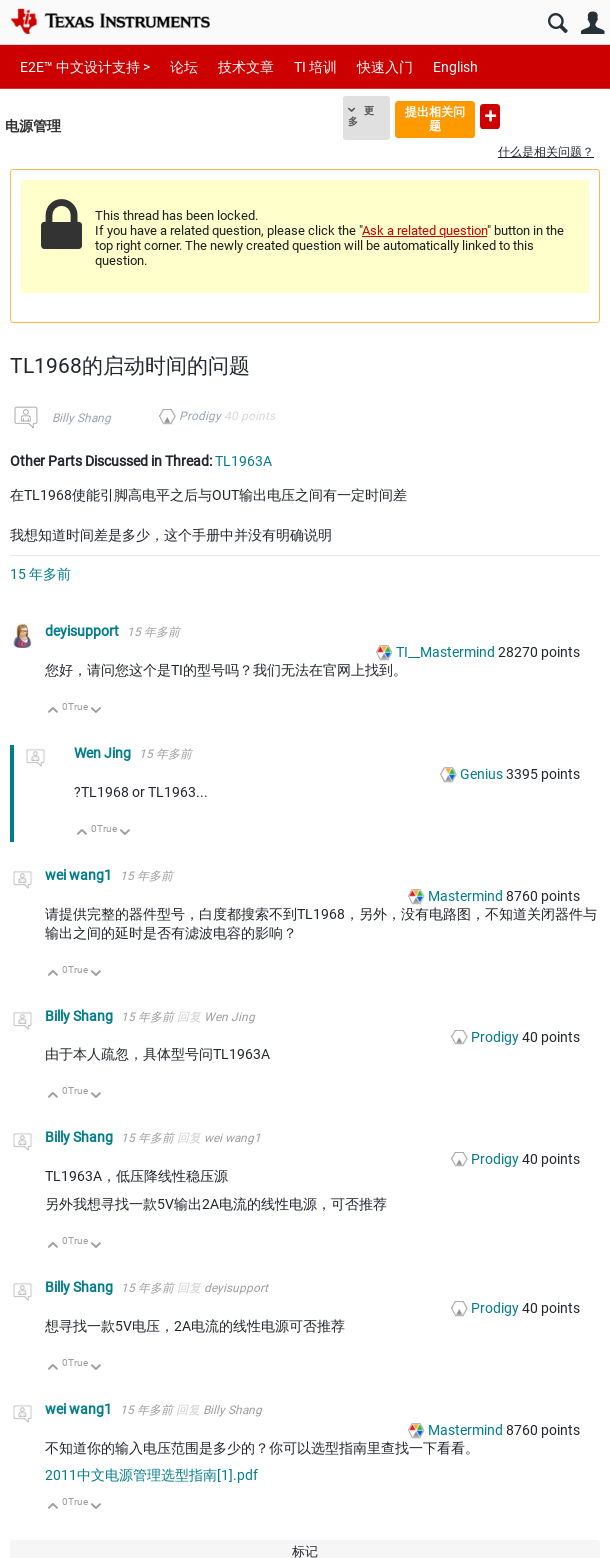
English (455, 67)
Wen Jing (104, 753)
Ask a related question (424, 230)
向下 (96, 711)
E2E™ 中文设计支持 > (85, 67)
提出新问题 (490, 116)
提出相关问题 (435, 118)
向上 (53, 711)
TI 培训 (315, 67)
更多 (361, 116)
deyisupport (83, 631)
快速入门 (385, 67)
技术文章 (246, 67)
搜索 (557, 23)
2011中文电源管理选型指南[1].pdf (151, 1475)
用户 (592, 23)
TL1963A (243, 461)
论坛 (184, 67)
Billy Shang (81, 418)
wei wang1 (80, 875)
